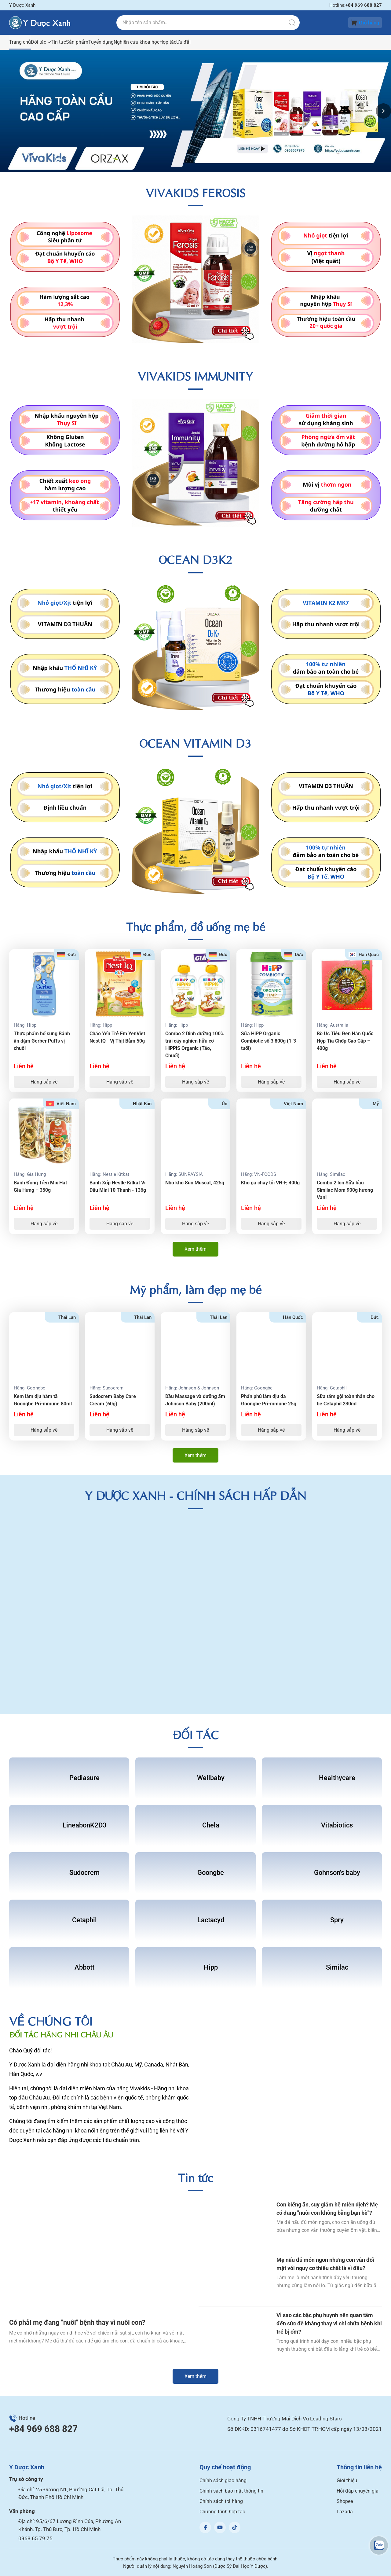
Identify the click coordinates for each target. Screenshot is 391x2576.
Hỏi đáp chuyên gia (357, 2491)
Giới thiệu (347, 2480)
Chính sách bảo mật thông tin (231, 2491)
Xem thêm (195, 1249)
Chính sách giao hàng (223, 2480)
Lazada (345, 2512)
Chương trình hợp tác (222, 2512)
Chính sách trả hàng (221, 2501)
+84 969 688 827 (43, 2428)
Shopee (345, 2501)
